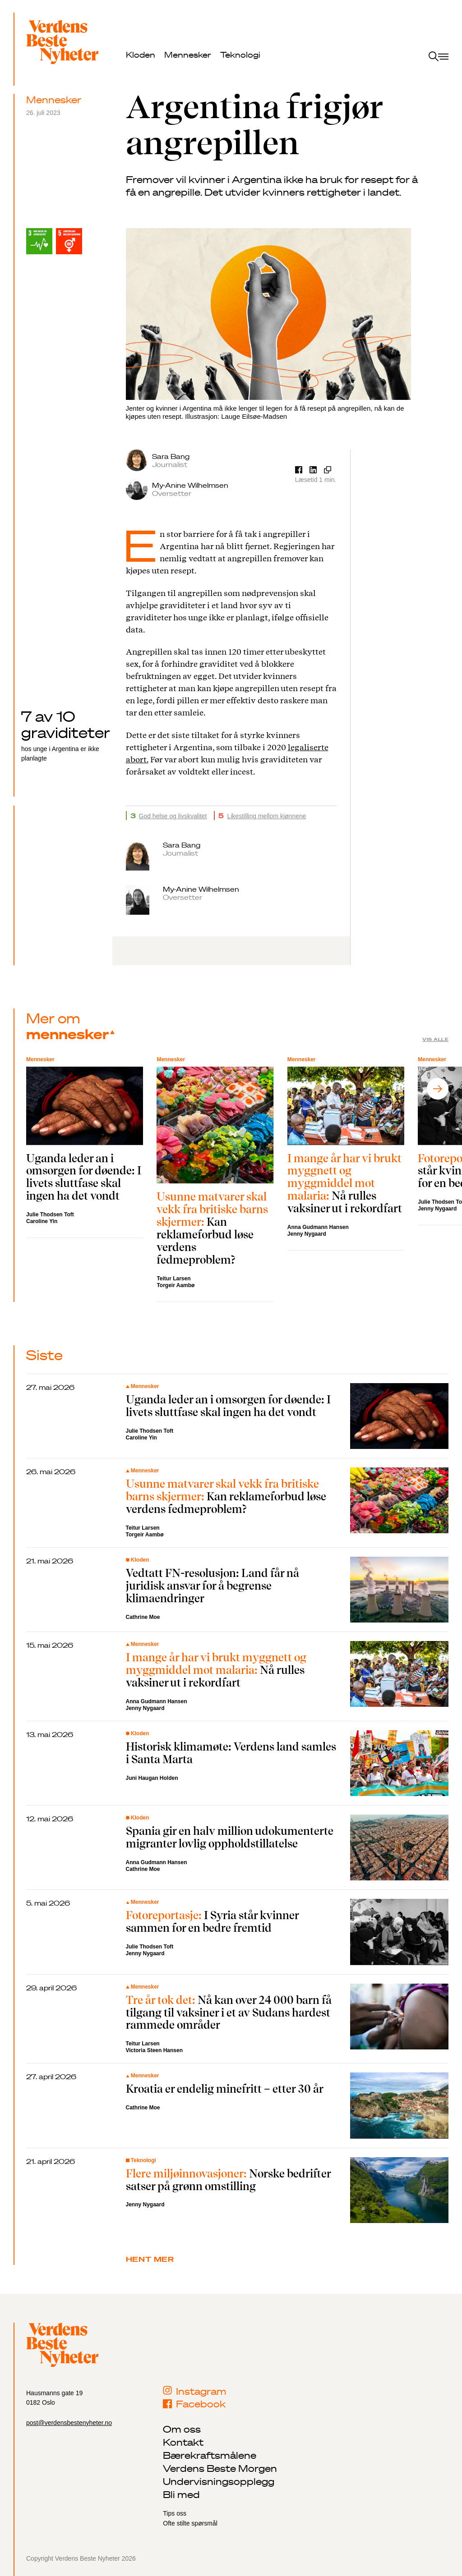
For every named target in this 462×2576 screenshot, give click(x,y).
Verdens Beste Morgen (220, 2468)
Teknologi (240, 55)
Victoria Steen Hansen (154, 2050)
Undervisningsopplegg (218, 2481)
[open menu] (438, 56)
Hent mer (150, 2259)
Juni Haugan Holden (152, 1778)
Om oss (182, 2429)
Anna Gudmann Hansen (318, 1227)
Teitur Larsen (173, 1278)
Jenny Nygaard (306, 1234)
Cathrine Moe (143, 1617)
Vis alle (435, 1039)
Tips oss (174, 2513)
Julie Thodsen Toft (50, 1214)
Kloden (140, 55)
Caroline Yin (41, 1221)
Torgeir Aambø (175, 1285)
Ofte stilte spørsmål (190, 2523)
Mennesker (187, 55)
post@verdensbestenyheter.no (69, 2422)
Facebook (194, 2404)
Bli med (181, 2494)
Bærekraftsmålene (209, 2455)
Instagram (194, 2391)
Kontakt (183, 2442)
